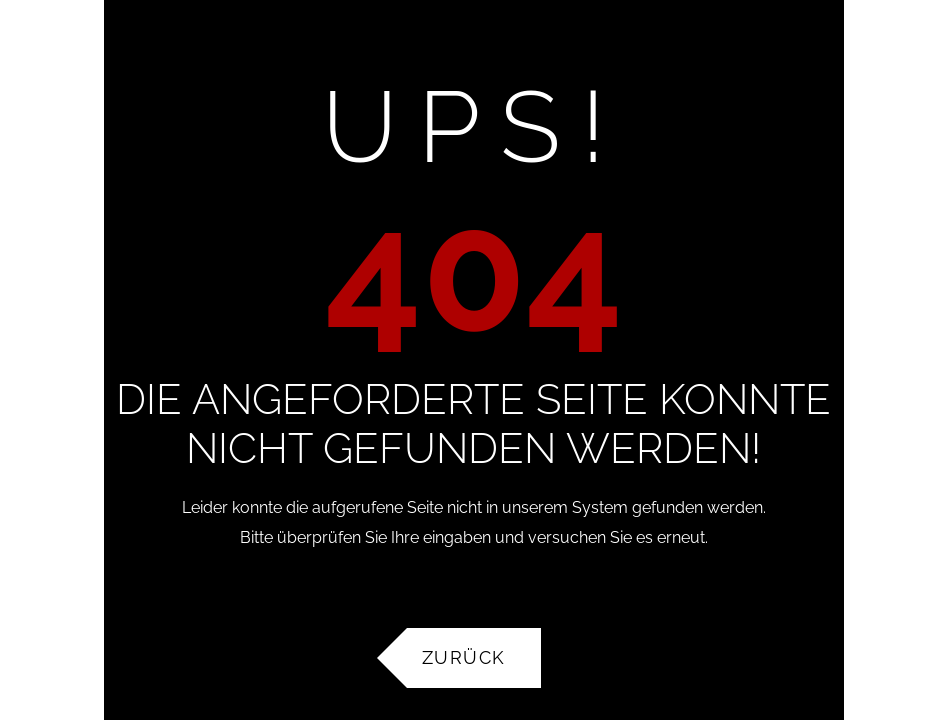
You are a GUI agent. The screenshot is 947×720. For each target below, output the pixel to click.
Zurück (464, 657)
